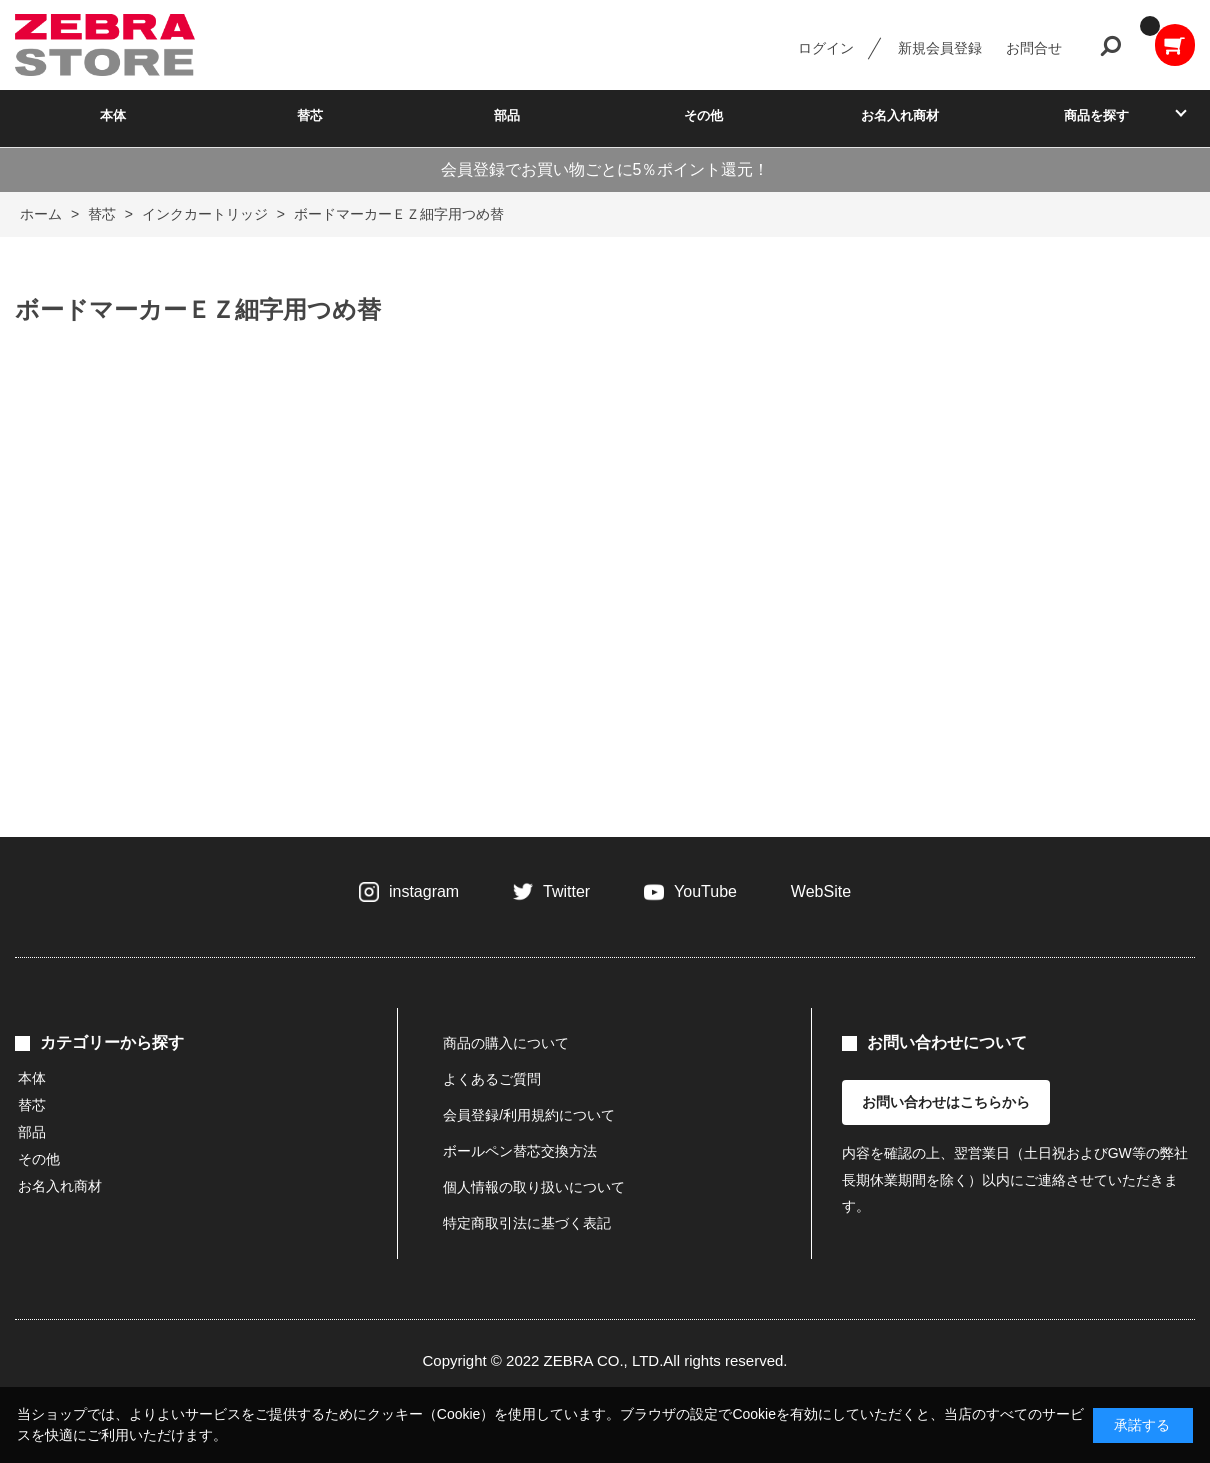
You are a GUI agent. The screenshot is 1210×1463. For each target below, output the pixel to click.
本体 (113, 115)
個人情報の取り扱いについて (534, 1187)
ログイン (826, 48)
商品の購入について (506, 1043)
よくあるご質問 (492, 1079)
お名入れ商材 (900, 115)
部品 (507, 115)
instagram (424, 891)
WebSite (821, 891)
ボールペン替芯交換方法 (520, 1151)
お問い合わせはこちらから (946, 1102)
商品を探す (1096, 115)
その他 (703, 115)
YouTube (705, 891)
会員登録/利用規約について (529, 1115)
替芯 (310, 115)
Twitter (566, 891)
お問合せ (1034, 48)
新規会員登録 (940, 48)
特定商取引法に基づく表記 (527, 1223)
